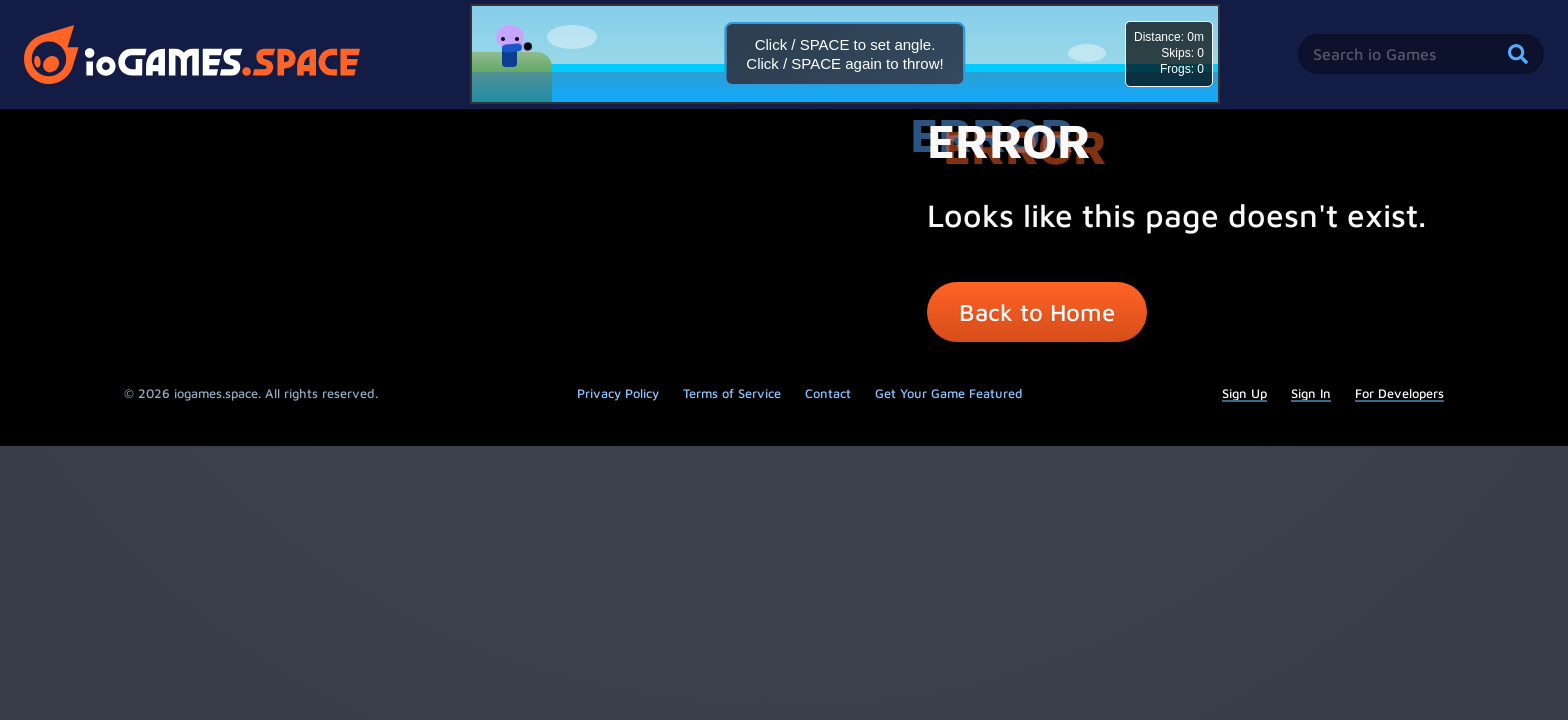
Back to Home (1037, 312)
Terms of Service (732, 393)
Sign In (1311, 393)
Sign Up (1244, 393)
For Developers (1399, 393)
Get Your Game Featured (949, 393)
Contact (828, 393)
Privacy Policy (618, 393)
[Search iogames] (1421, 54)
